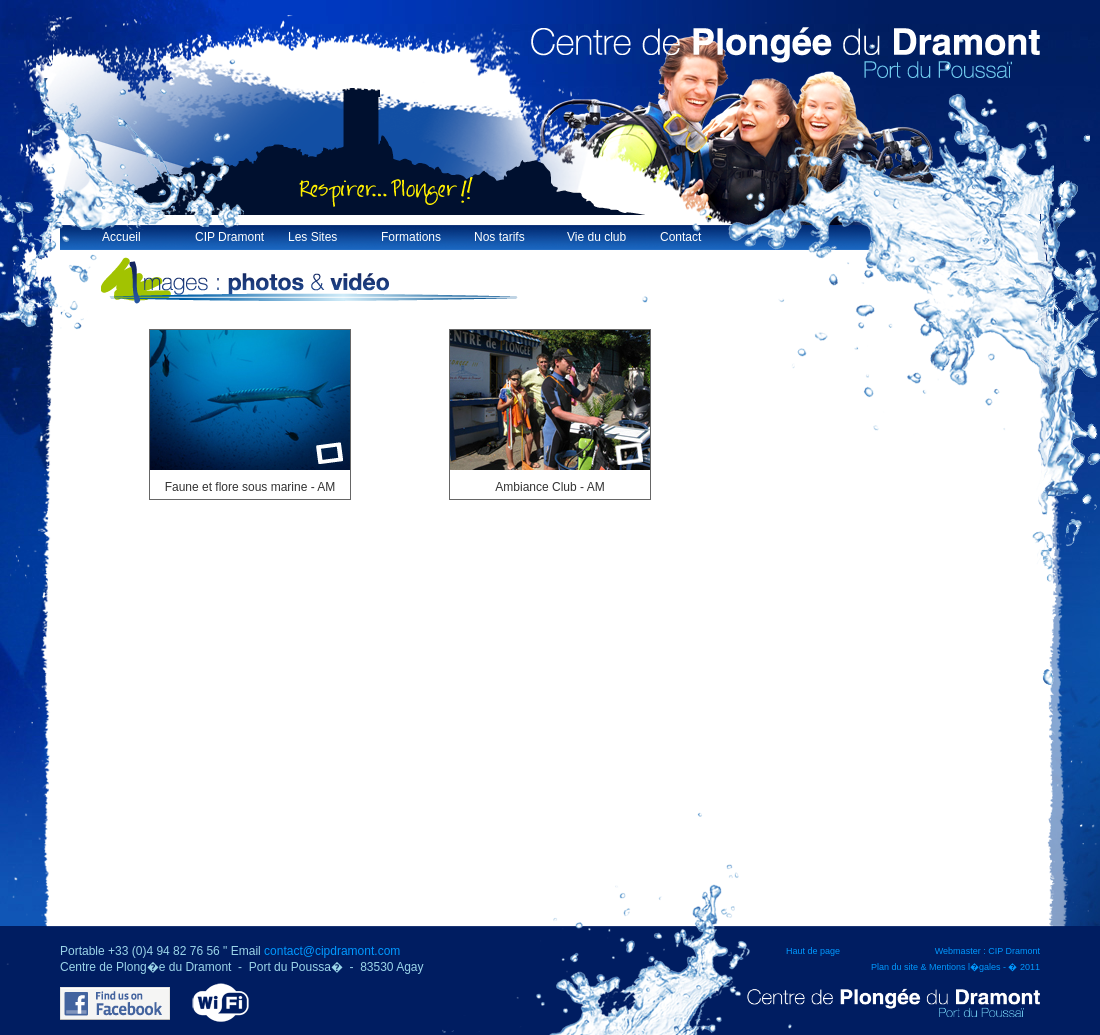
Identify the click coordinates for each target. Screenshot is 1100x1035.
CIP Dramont (229, 237)
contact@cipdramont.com (332, 951)
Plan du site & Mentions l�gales (936, 967)
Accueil (121, 237)
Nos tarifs (499, 237)
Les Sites (312, 237)
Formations (411, 237)
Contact (680, 237)
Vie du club (596, 237)
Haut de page (813, 951)
